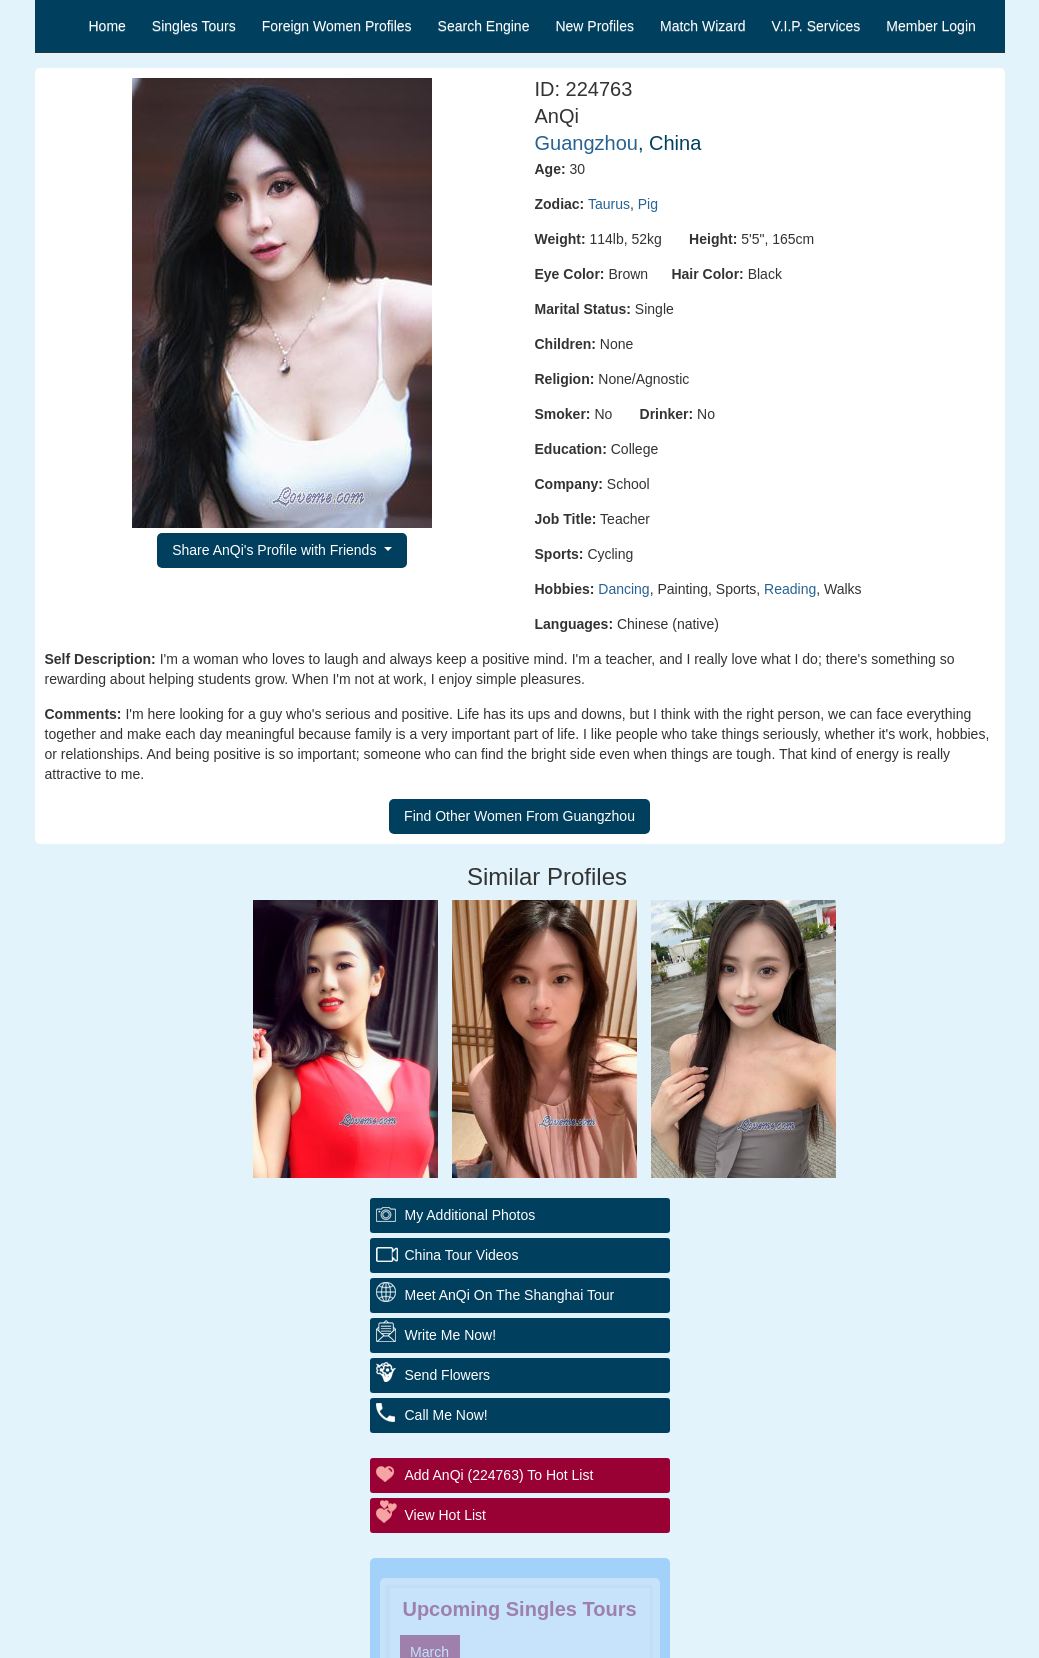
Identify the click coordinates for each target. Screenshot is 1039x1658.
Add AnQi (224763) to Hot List (499, 1475)
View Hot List (445, 1515)
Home (107, 26)
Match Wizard (703, 26)
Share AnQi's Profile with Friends (276, 550)
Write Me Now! (451, 1335)
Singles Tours (194, 26)
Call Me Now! (446, 1415)
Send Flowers (448, 1375)
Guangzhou (586, 143)
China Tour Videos (462, 1255)
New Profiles (594, 26)
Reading (790, 589)
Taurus (609, 204)
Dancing (623, 589)
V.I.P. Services (816, 26)
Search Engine (484, 26)
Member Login (931, 26)
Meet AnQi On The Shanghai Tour (510, 1295)
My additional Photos (470, 1215)
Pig (648, 204)
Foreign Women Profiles (337, 26)
